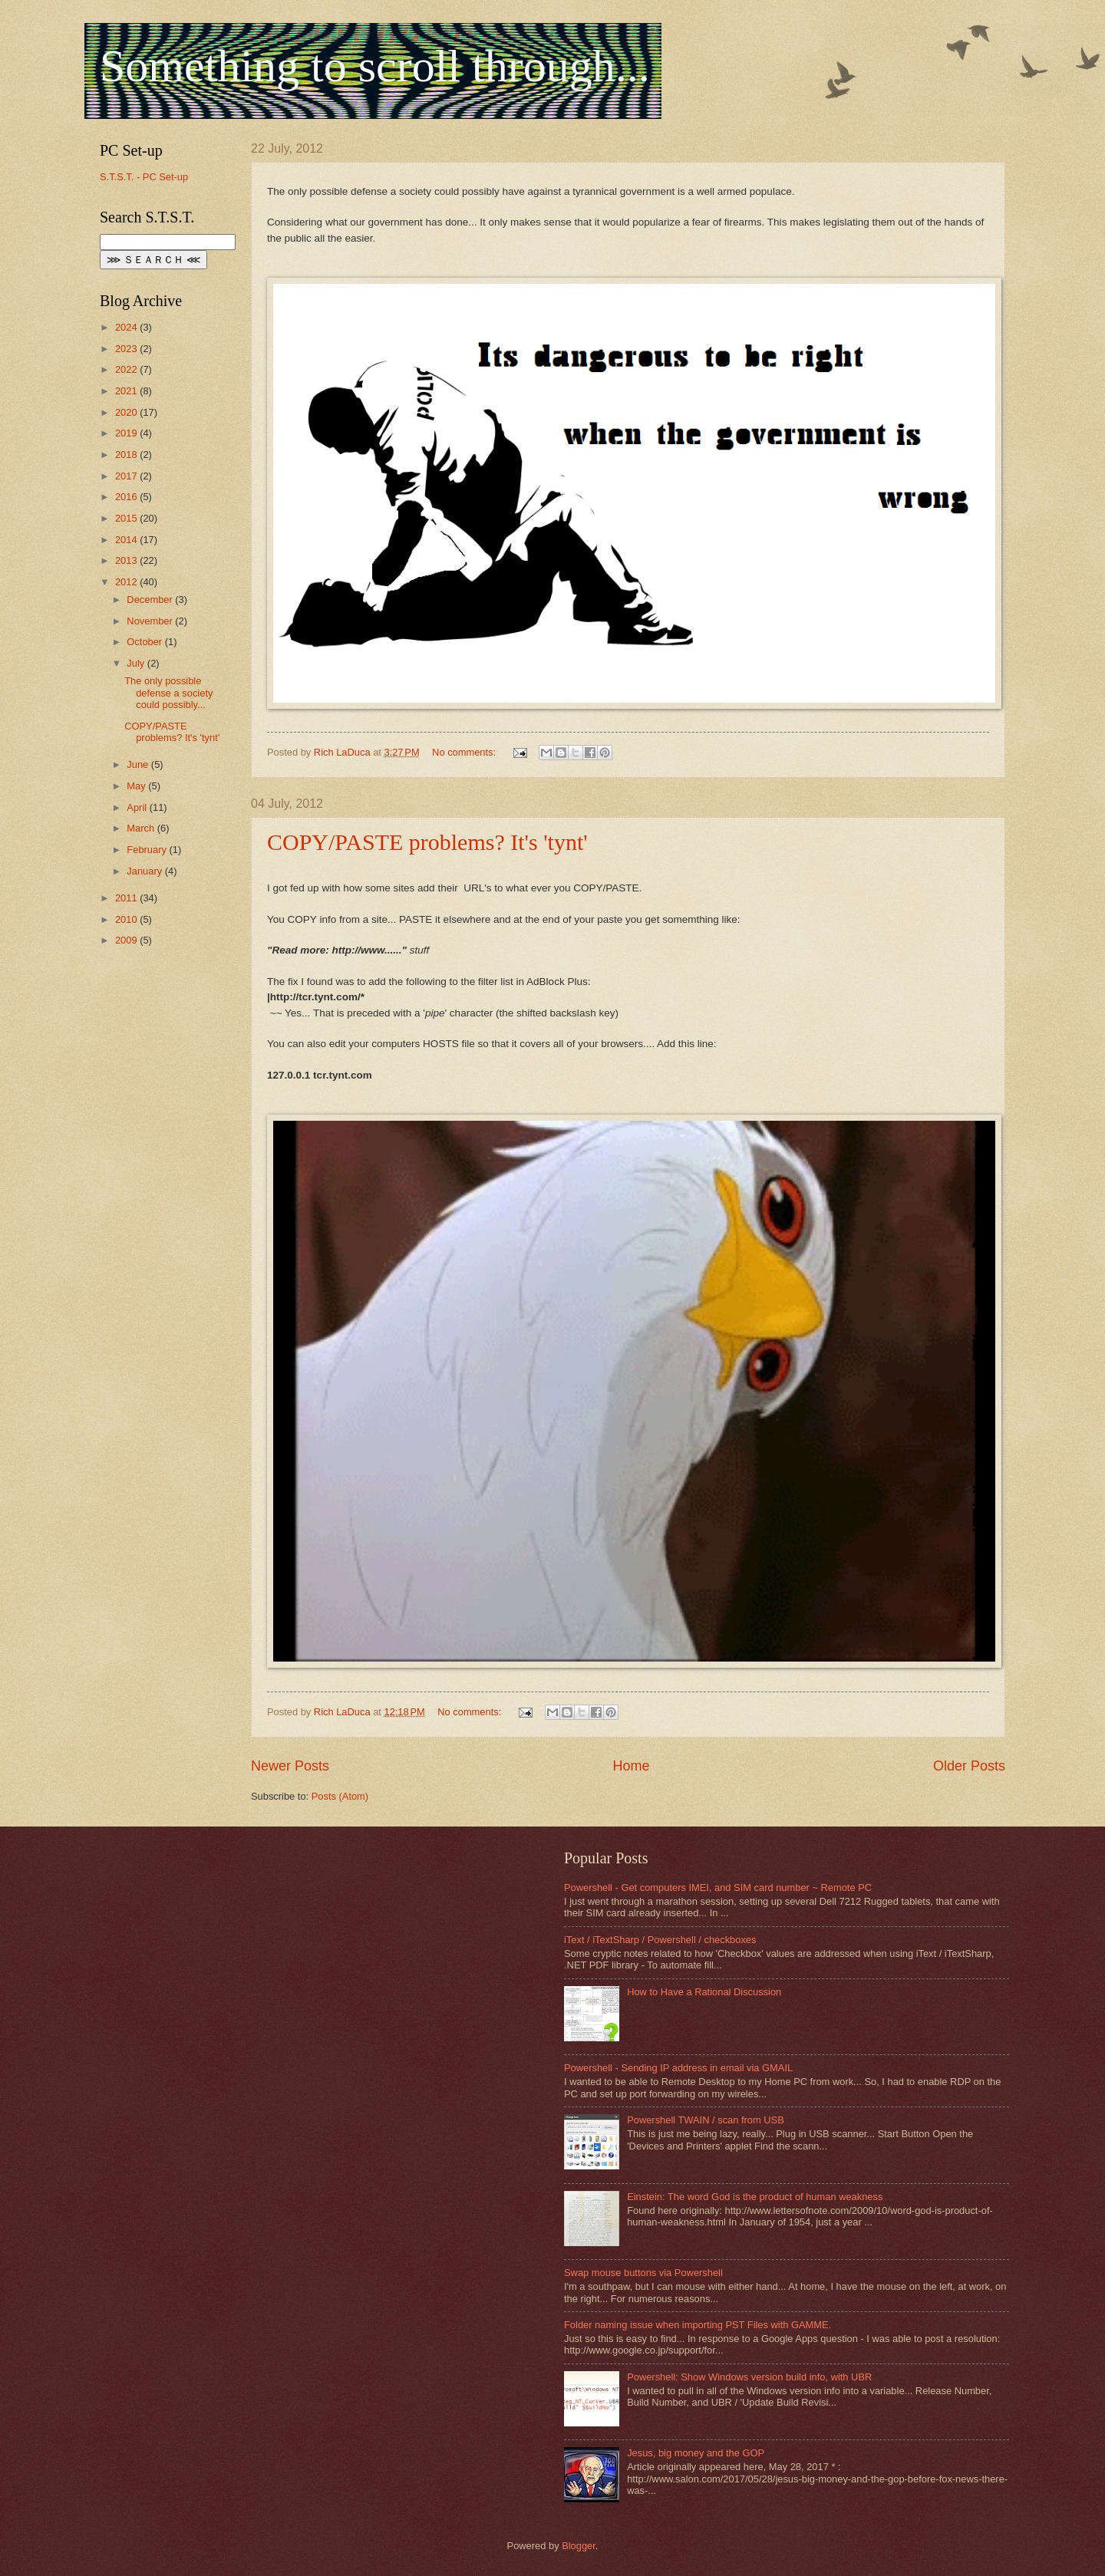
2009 (127, 940)
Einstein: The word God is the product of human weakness (754, 2196)
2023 (127, 348)
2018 (127, 454)
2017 (127, 476)
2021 (127, 391)
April (138, 807)
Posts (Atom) (340, 1796)
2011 (127, 898)
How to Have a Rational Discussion (704, 1992)
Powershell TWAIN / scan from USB (705, 2120)
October (145, 641)
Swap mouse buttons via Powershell (643, 2272)
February (148, 849)
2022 (127, 369)
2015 (127, 518)
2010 (127, 919)
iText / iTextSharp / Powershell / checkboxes (660, 1939)
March (142, 828)
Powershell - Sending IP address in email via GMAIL (678, 2068)
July (137, 663)
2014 (127, 539)
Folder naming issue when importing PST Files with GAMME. (697, 2325)
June (139, 764)
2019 (127, 433)
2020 (127, 412)
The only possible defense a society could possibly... (168, 692)
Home (630, 1766)
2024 (127, 327)
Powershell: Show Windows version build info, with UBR (749, 2377)
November (151, 621)
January (145, 871)
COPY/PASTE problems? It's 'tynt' (427, 842)
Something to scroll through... (375, 66)
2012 (127, 582)
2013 (127, 560)
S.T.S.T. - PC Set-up (144, 177)
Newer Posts (290, 1766)
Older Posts (969, 1766)
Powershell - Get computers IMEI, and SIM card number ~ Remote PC (718, 1887)
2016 (127, 496)
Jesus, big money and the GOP (695, 2453)
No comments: (465, 752)
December (151, 599)
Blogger (578, 2545)
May (137, 786)
